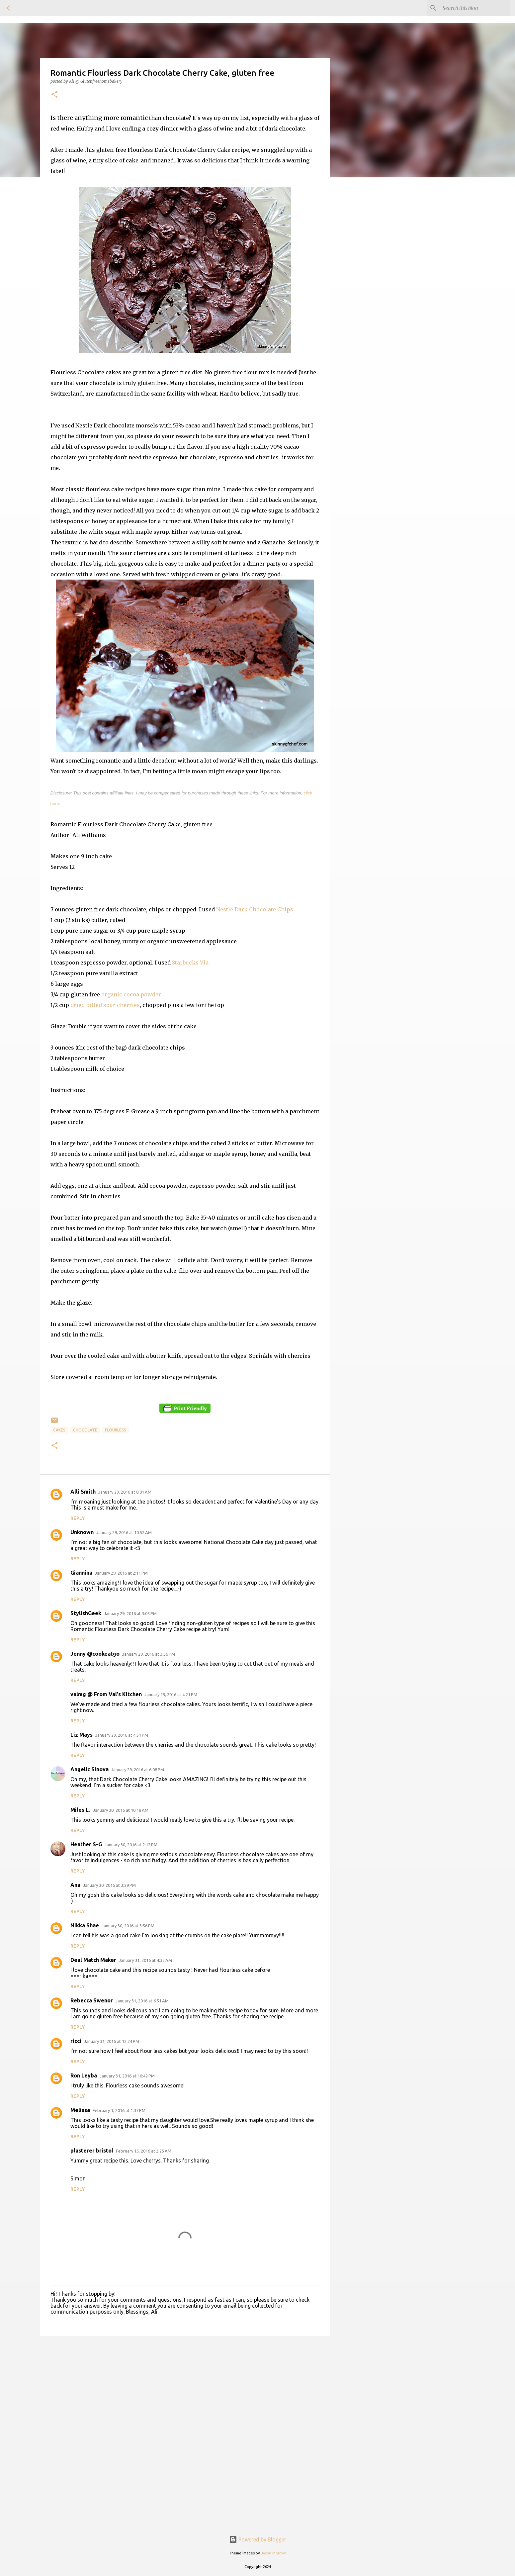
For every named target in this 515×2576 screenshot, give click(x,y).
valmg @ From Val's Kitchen (106, 1694)
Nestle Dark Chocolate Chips (254, 909)
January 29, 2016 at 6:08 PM (137, 1769)
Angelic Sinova (89, 1769)
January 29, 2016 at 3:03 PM (130, 1613)
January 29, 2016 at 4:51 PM (121, 1735)
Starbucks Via (190, 962)
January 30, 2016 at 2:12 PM (131, 1844)
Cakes (59, 1430)
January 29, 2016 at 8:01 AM (124, 1492)
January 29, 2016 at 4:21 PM (170, 1694)
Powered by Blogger (257, 2539)
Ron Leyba (83, 2075)
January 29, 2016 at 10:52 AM (124, 1532)
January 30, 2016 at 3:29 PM (109, 1885)
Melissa (80, 2110)
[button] (54, 94)
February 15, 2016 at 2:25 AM (143, 2151)
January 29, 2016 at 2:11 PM (121, 1573)
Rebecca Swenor (91, 2000)
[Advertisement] (185, 2385)
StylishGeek (85, 1613)
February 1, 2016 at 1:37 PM (119, 2110)
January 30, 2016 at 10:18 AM (120, 1810)
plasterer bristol (91, 2151)
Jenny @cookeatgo (95, 1654)
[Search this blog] (475, 8)
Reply (77, 1518)
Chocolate (85, 1430)
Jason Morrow (273, 2553)
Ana (75, 1885)
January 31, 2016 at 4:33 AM (145, 1960)
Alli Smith (83, 1492)
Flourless (115, 1430)
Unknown (82, 1532)
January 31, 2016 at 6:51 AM (142, 2000)
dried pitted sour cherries (105, 1005)
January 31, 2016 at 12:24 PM (111, 2041)
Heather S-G (86, 1844)
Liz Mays (81, 1735)
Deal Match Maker (93, 1960)
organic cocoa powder (131, 994)
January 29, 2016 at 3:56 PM (148, 1654)
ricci (75, 2041)
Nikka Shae (84, 1925)
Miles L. (80, 1810)
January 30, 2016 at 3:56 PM (128, 1925)
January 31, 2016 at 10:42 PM (127, 2075)
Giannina (81, 1573)
